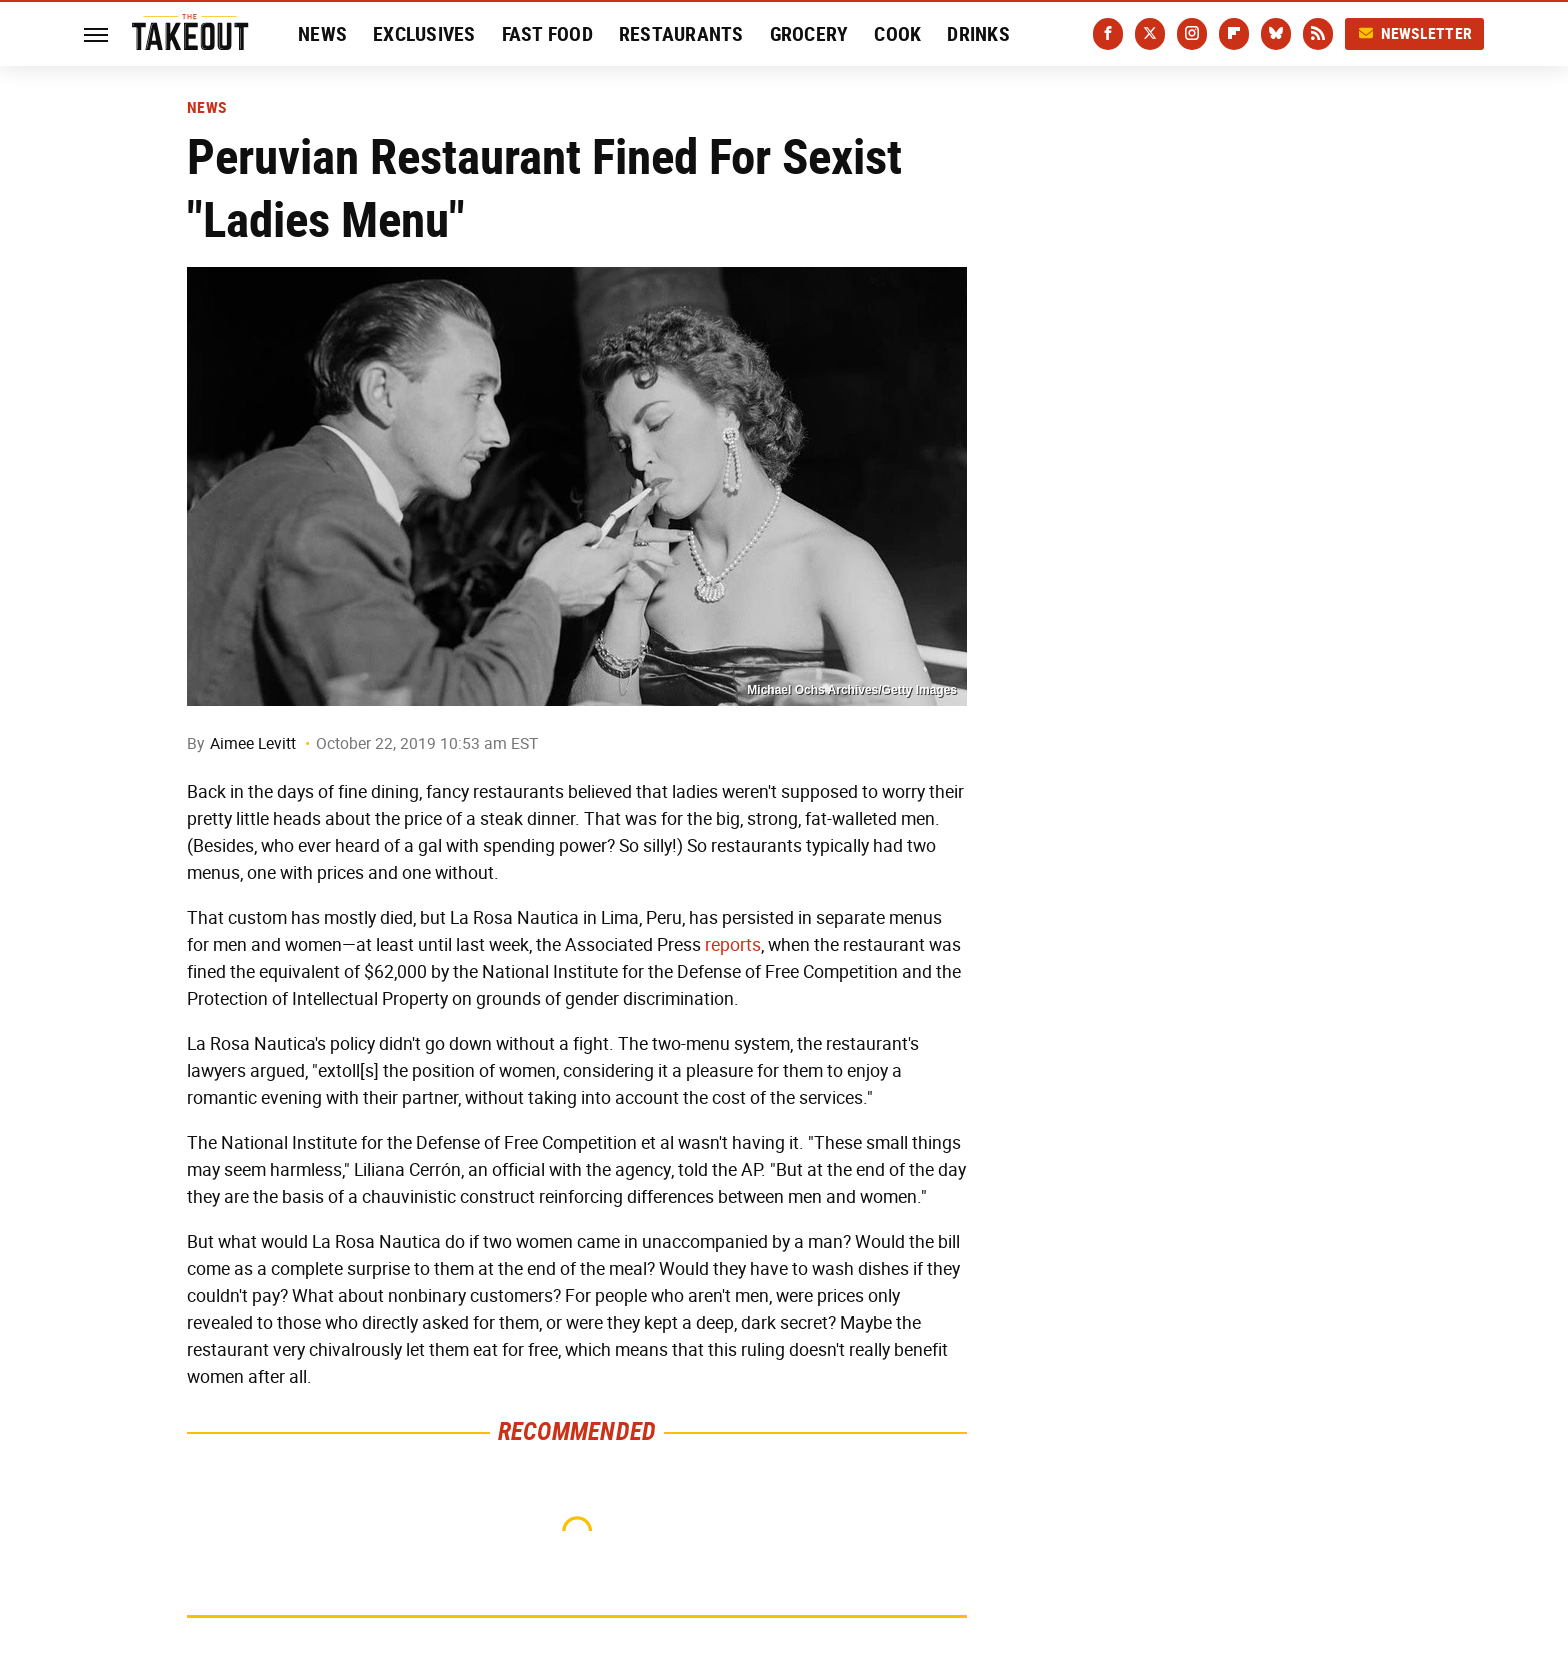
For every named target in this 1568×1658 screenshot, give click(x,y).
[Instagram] (1192, 34)
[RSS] (1318, 34)
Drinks (978, 34)
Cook (897, 34)
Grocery (809, 34)
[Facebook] (1108, 34)
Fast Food (547, 34)
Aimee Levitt (253, 743)
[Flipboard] (1234, 34)
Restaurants (681, 34)
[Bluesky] (1276, 34)
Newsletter (1415, 33)
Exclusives (424, 34)
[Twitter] (1150, 34)
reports (733, 945)
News (322, 34)
